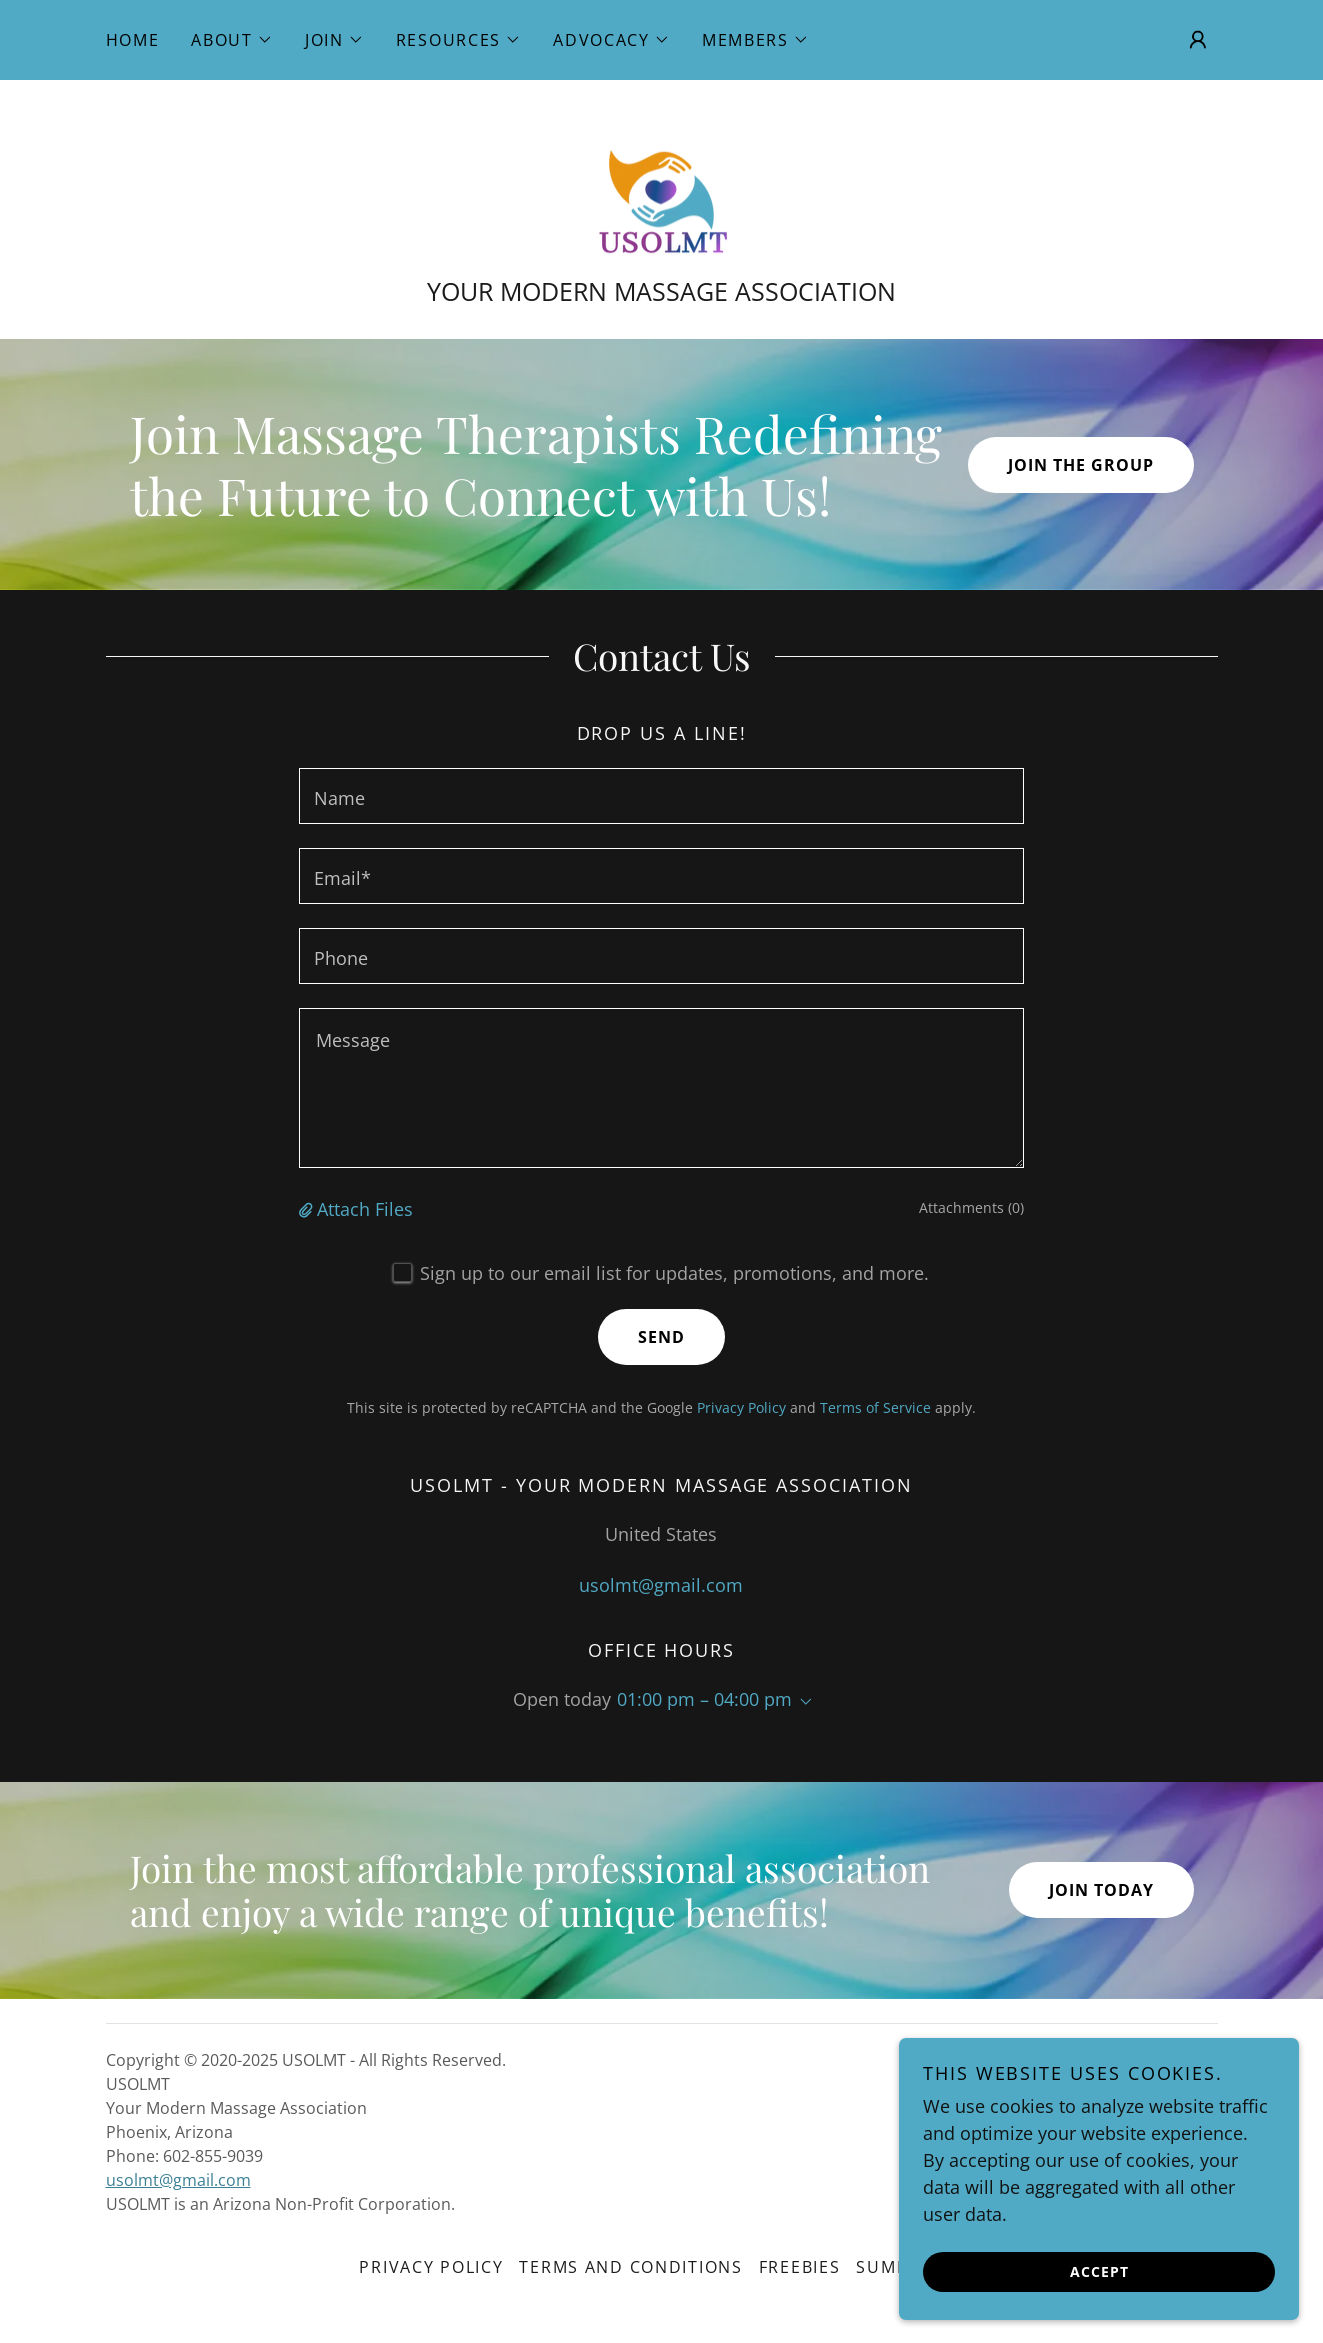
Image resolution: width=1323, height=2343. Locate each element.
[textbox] (661, 797)
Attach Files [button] (365, 1210)
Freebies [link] (800, 2268)
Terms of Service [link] (875, 1408)
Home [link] (133, 40)
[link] (661, 188)
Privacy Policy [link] (741, 1408)
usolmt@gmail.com (178, 2181)
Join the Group (1081, 465)
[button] (232, 40)
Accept (1099, 2271)
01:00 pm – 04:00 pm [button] (704, 1700)
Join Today (1101, 1891)
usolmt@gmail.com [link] (661, 1585)
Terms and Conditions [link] (630, 2268)
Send (661, 1338)
